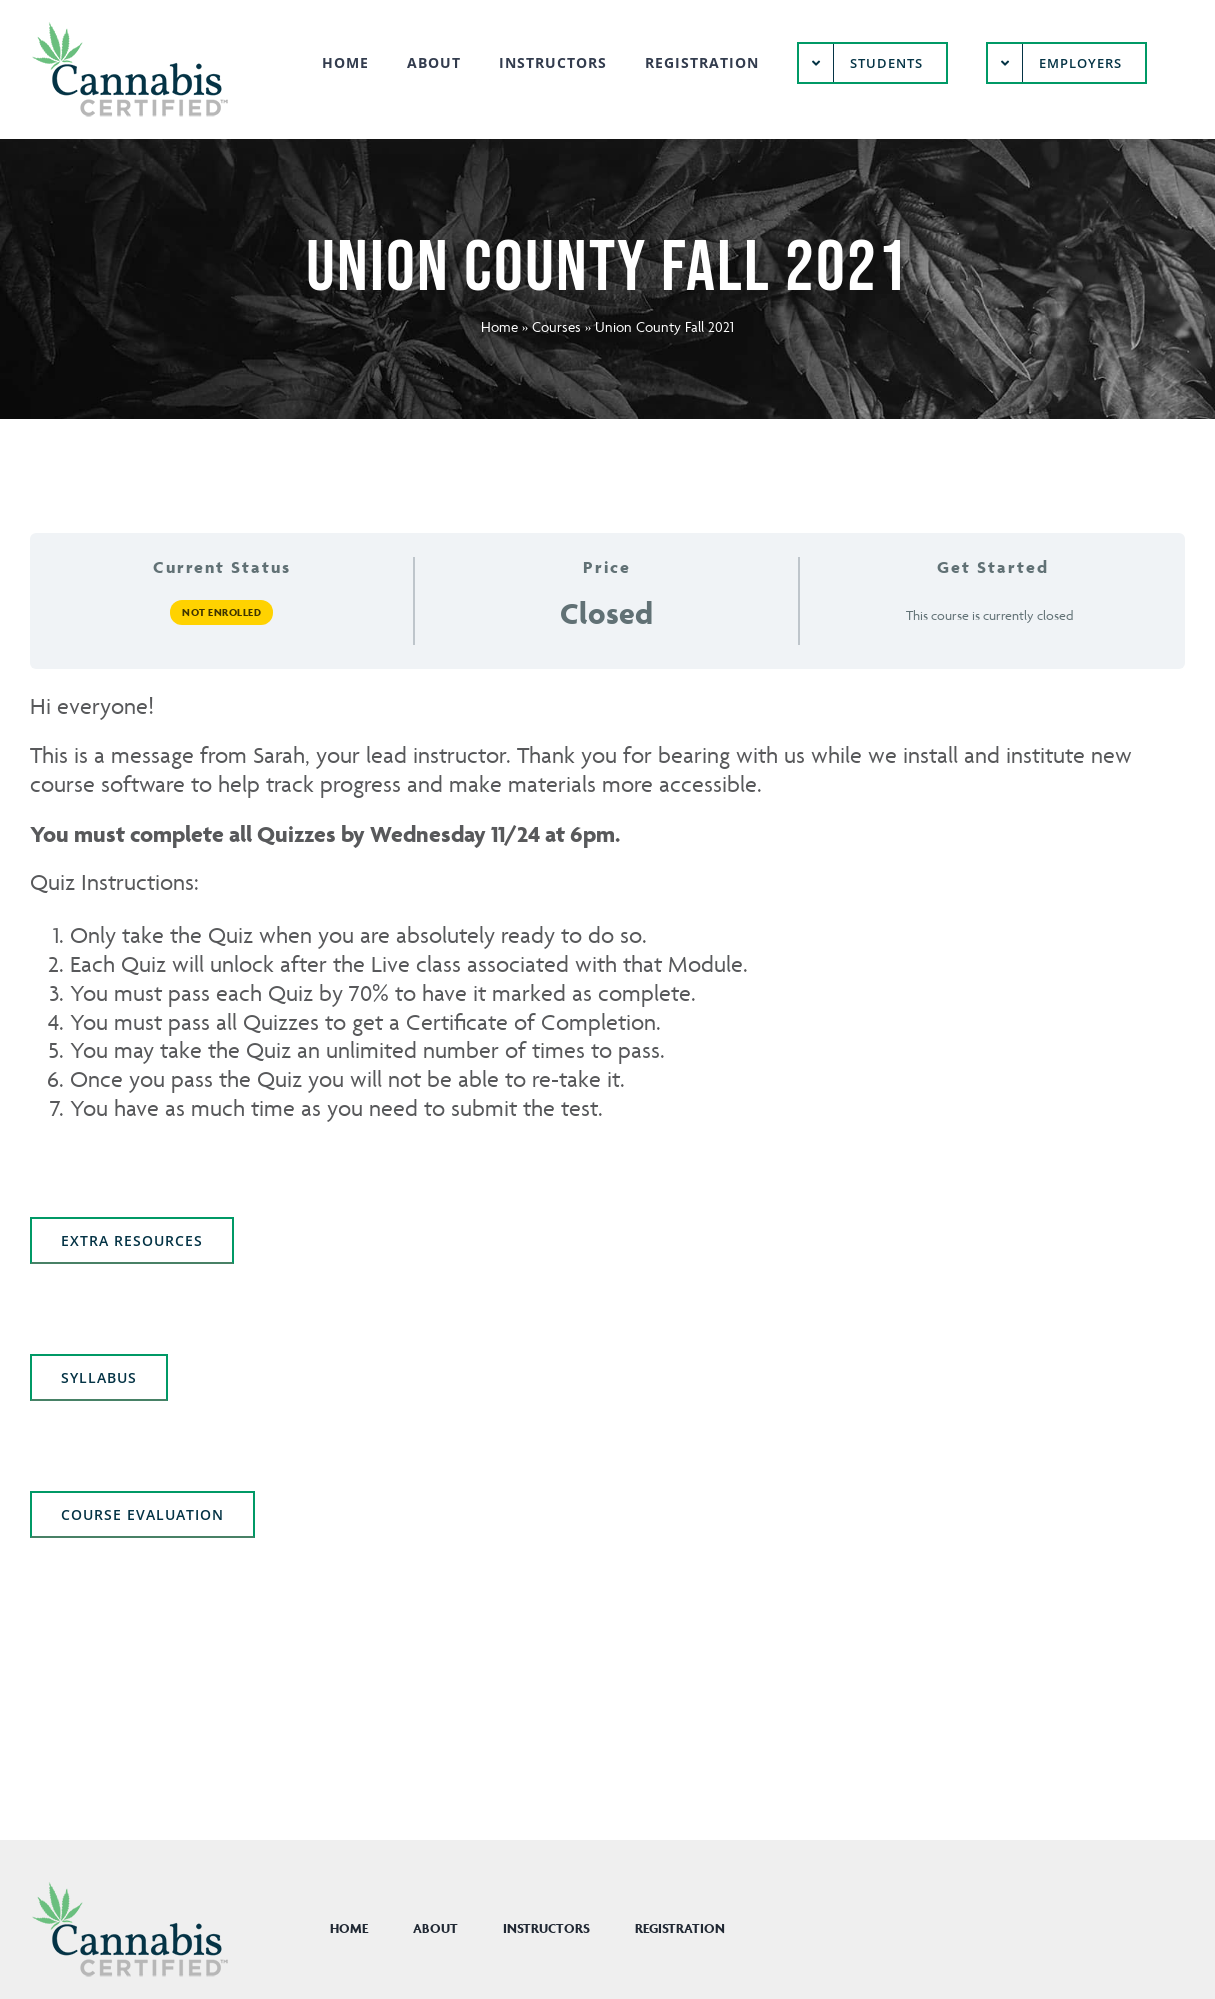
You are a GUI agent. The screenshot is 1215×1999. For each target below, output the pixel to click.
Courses (556, 326)
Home (499, 326)
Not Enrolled (221, 612)
